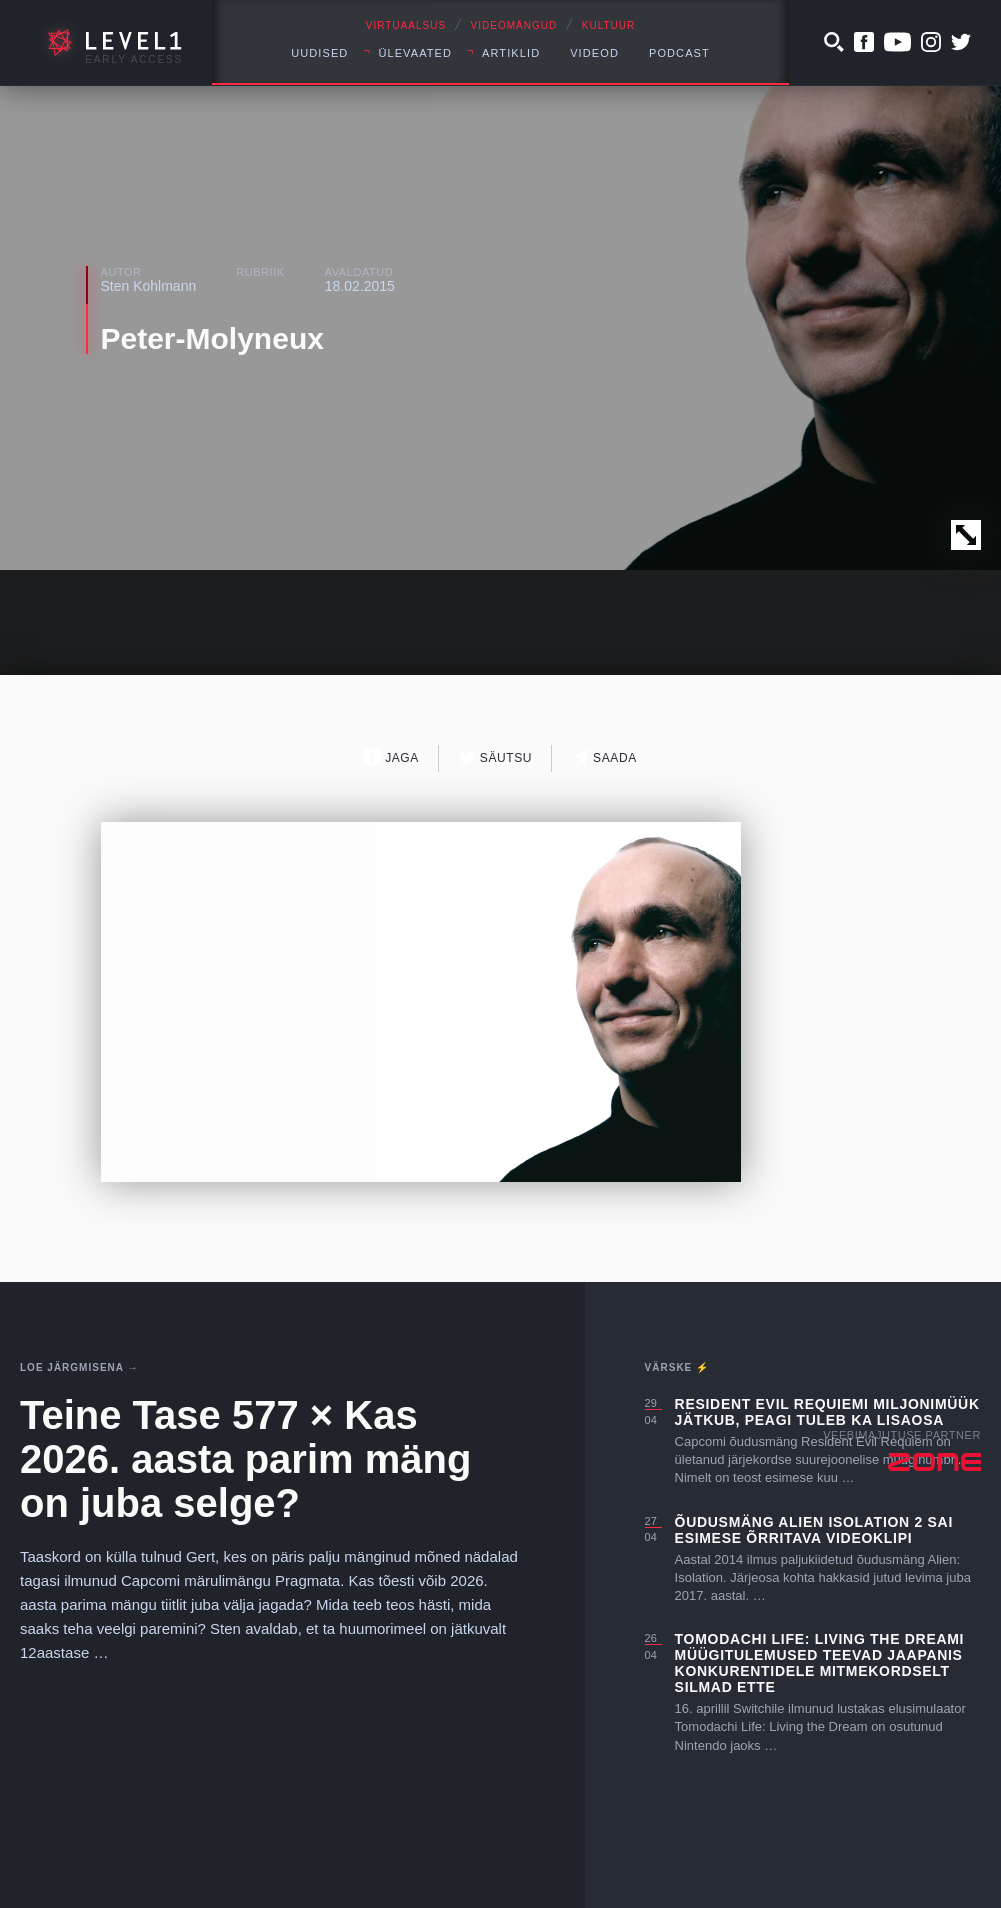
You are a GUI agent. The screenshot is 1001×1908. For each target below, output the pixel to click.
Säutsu (495, 757)
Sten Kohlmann (149, 286)
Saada (604, 757)
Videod (594, 53)
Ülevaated (415, 53)
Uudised (319, 53)
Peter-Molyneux (212, 338)
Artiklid (511, 53)
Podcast (679, 53)
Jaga (391, 757)
